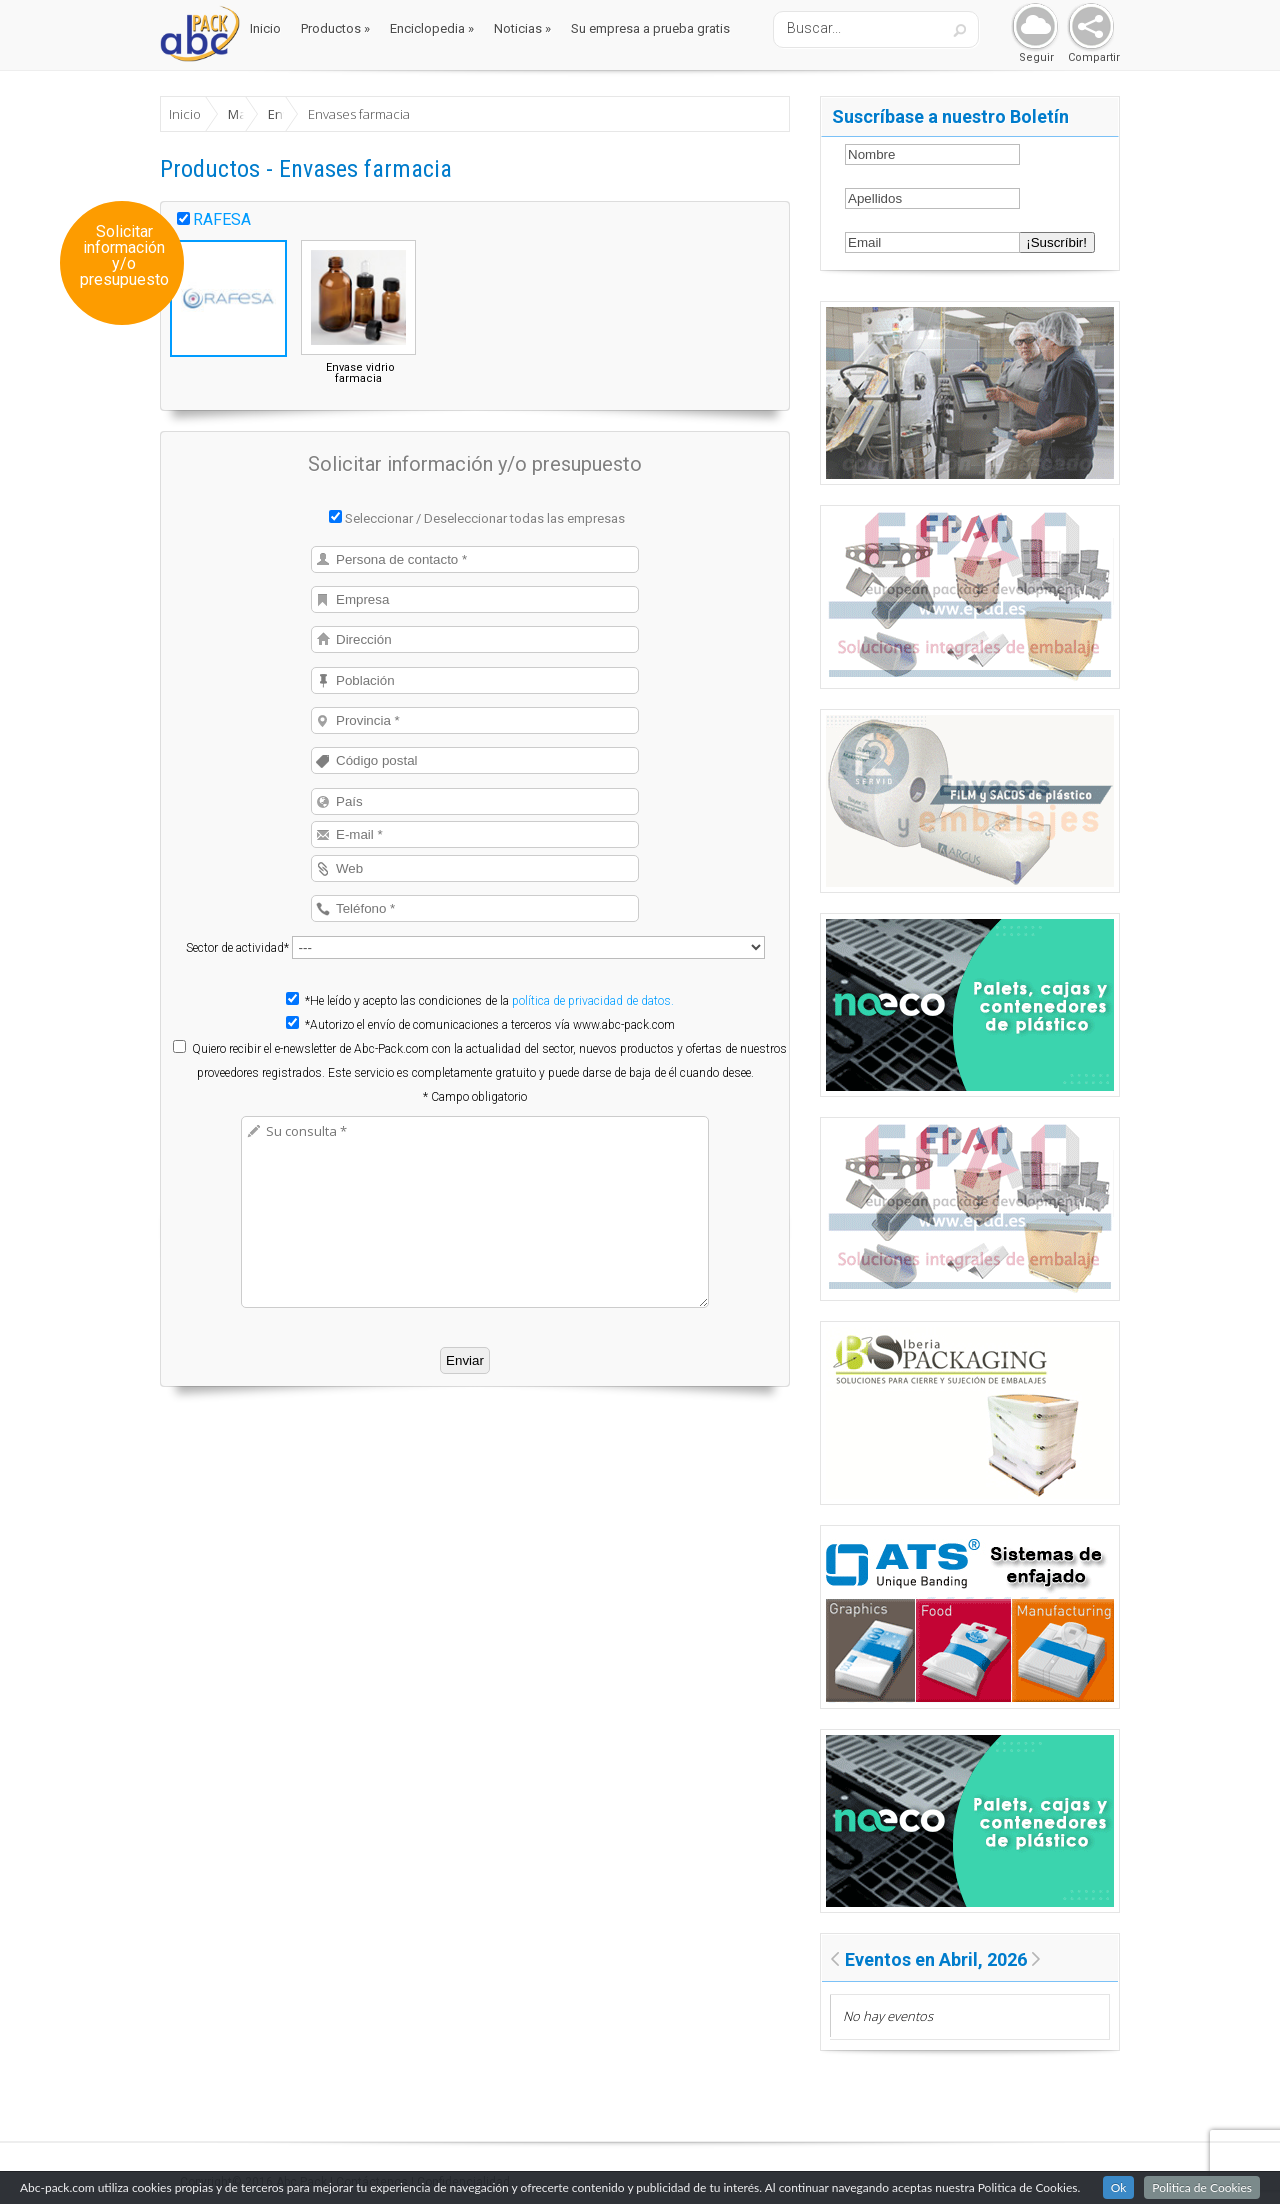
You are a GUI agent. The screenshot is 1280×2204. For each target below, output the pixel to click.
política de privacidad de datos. (593, 1001)
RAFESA (222, 219)
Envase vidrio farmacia (360, 373)
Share (1086, 27)
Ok (1119, 2188)
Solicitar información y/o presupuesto (124, 256)
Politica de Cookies (1202, 2188)
